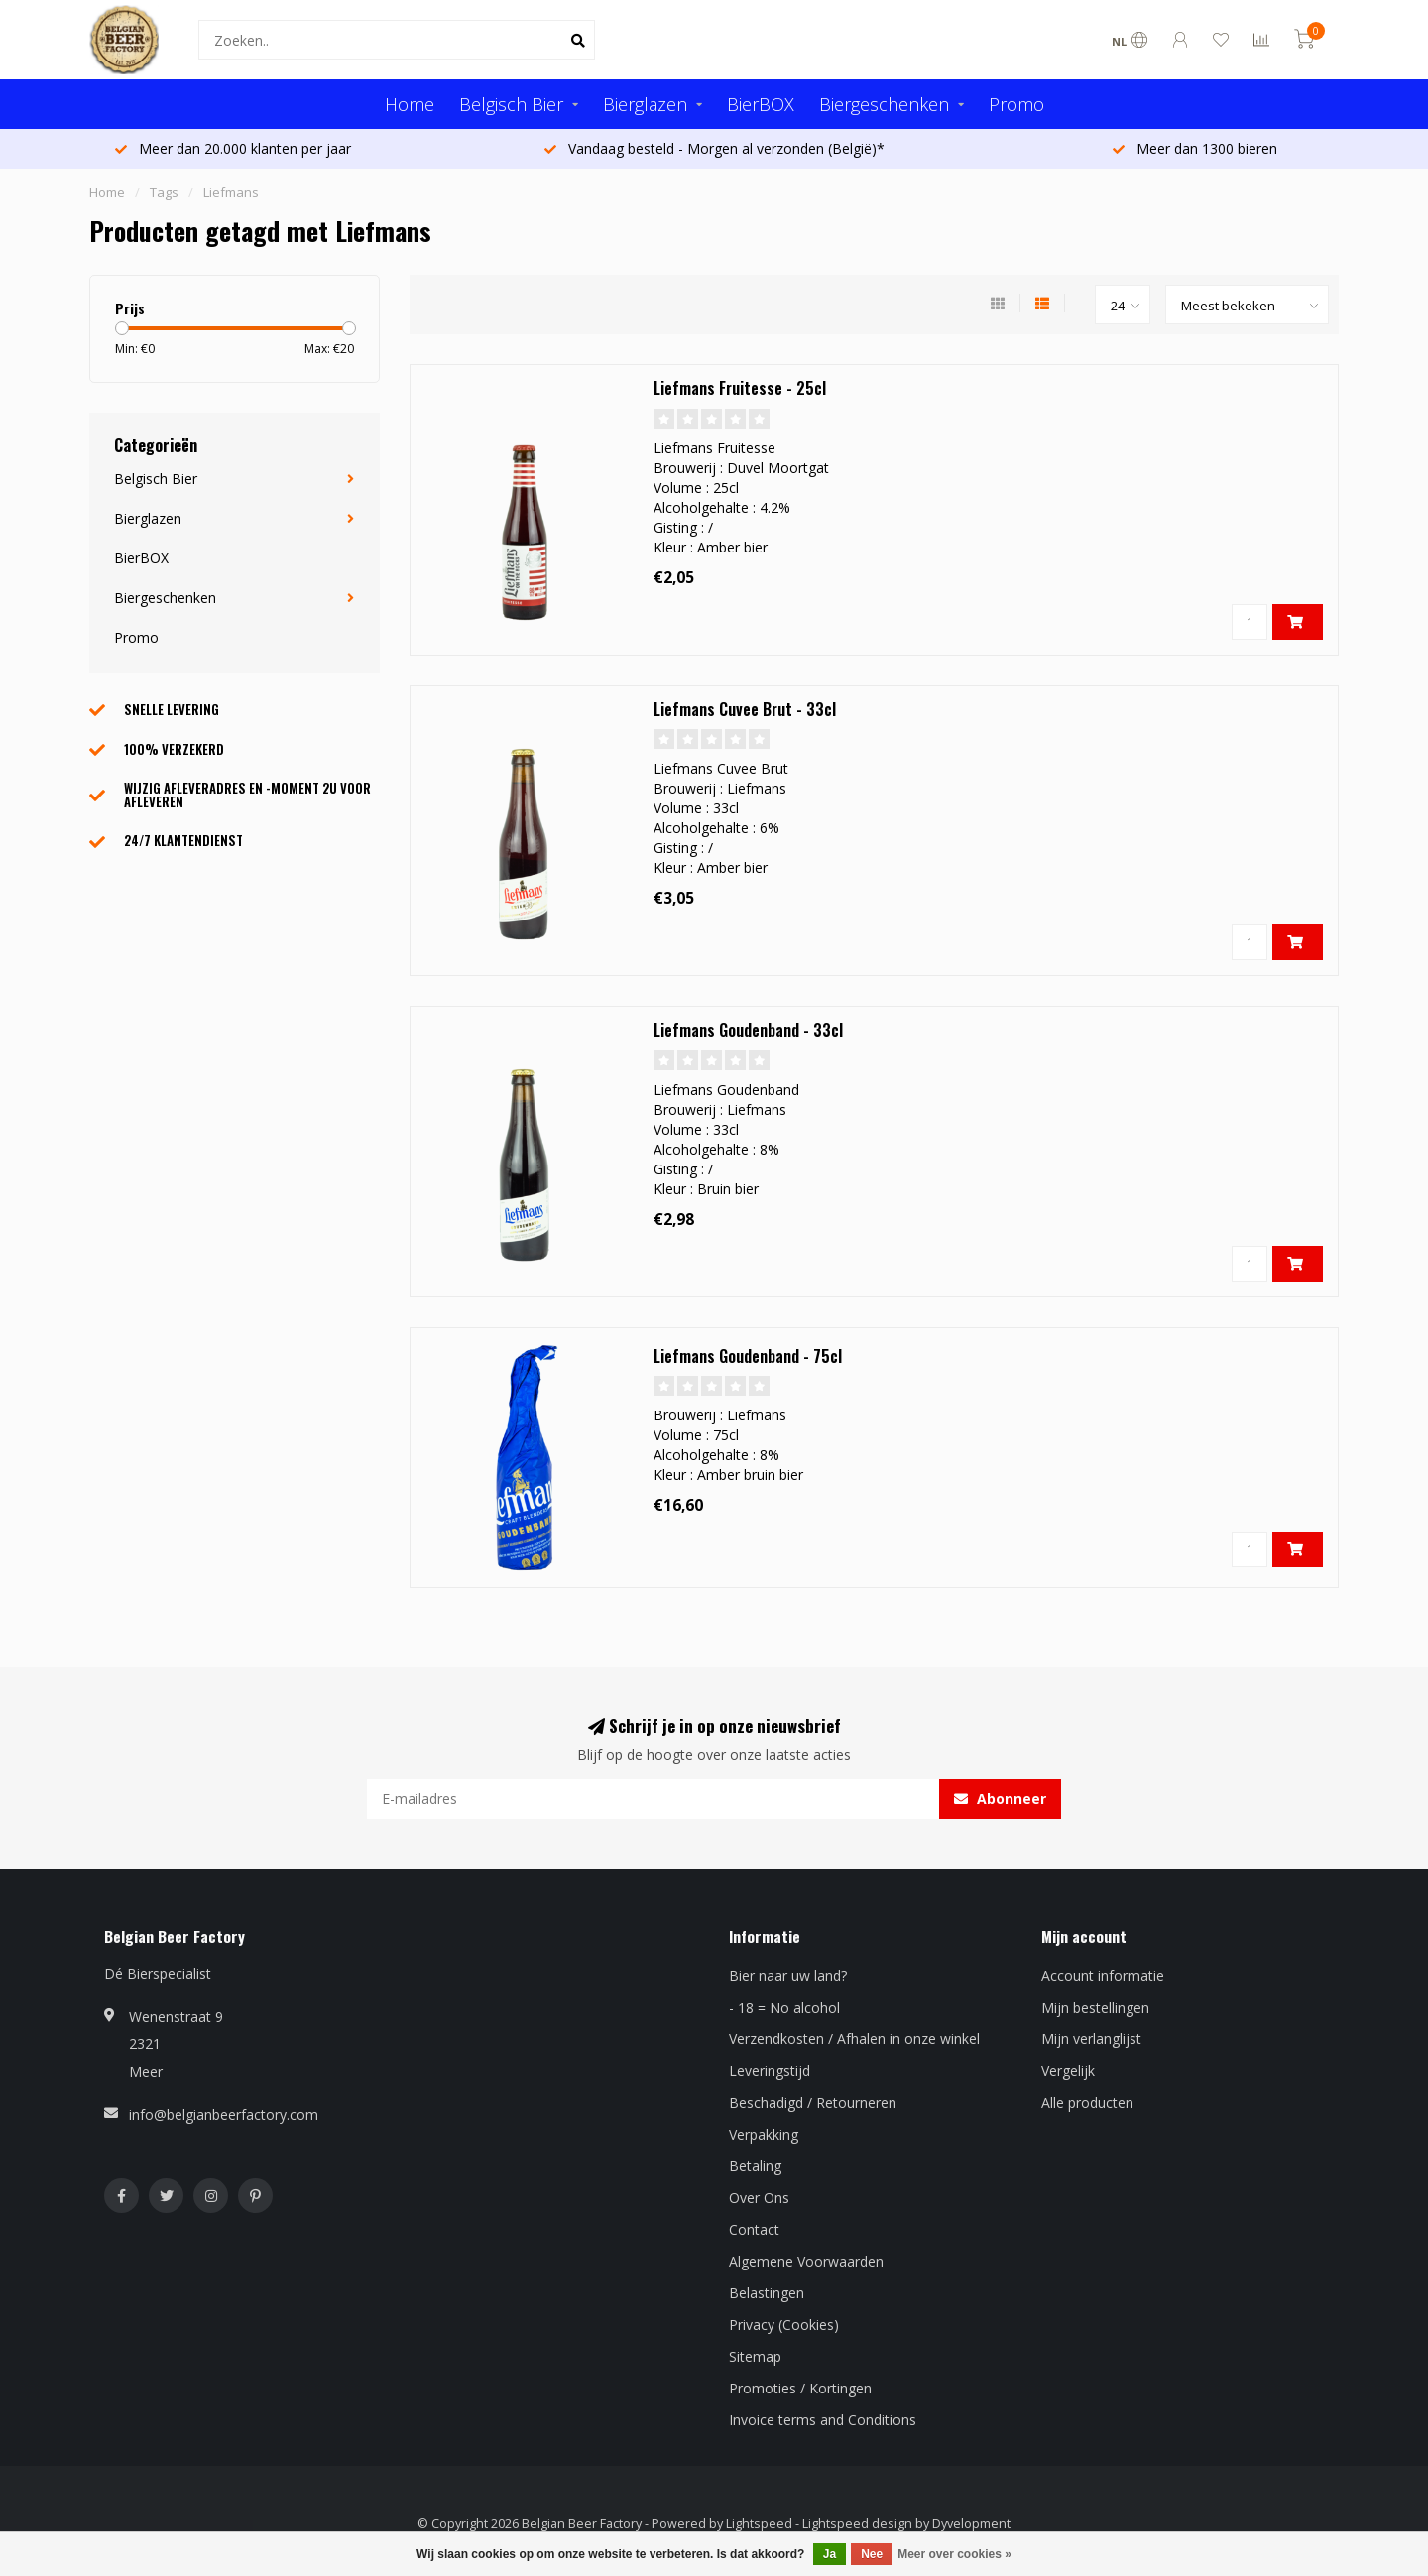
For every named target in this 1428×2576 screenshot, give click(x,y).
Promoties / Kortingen (800, 2388)
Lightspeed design (857, 2523)
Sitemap (755, 2356)
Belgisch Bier (511, 104)
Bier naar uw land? (788, 1975)
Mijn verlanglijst (1091, 2038)
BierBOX (760, 104)
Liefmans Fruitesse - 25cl (740, 388)
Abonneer (1000, 1798)
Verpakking (763, 2134)
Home (409, 104)
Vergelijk (1068, 2070)
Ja (829, 2554)
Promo (1016, 104)
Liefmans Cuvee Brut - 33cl (745, 709)
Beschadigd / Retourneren (812, 2102)
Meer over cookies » (954, 2554)
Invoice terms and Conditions (822, 2419)
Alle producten (1087, 2102)
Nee (872, 2554)
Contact (754, 2229)
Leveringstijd (769, 2070)
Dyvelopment (971, 2523)
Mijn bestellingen (1095, 2007)
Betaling (755, 2165)
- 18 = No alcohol (784, 2007)
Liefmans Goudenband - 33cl (748, 1030)
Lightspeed (759, 2523)
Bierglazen (645, 104)
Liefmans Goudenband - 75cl (748, 1356)
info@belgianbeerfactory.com (223, 2114)
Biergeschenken (884, 104)
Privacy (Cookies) (784, 2324)
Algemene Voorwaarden (806, 2261)
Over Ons (759, 2197)
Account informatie (1102, 1975)
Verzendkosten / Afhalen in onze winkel (854, 2038)
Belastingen (766, 2292)
